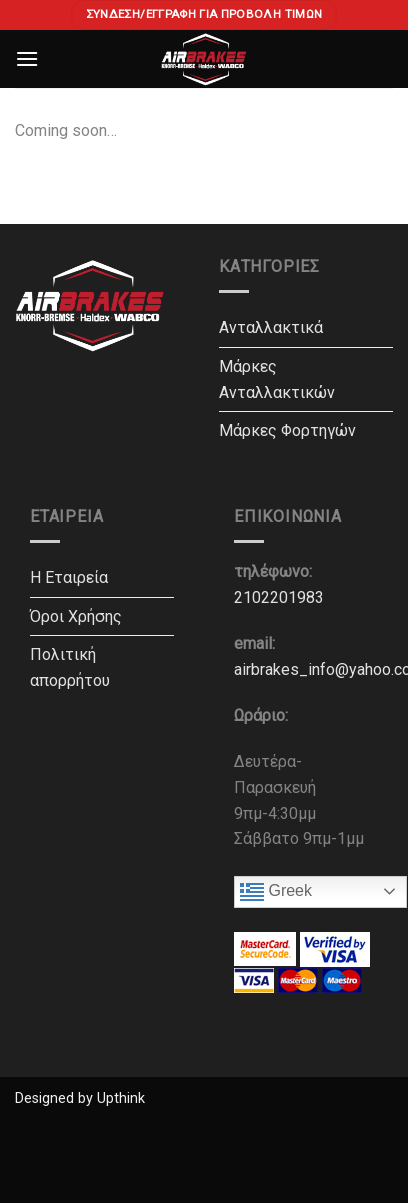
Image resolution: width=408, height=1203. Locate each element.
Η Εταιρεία (69, 577)
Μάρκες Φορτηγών (287, 430)
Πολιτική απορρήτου (70, 667)
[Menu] (27, 58)
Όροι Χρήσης (76, 616)
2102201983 (279, 597)
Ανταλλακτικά (271, 327)
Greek (276, 892)
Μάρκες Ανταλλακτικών (277, 379)
